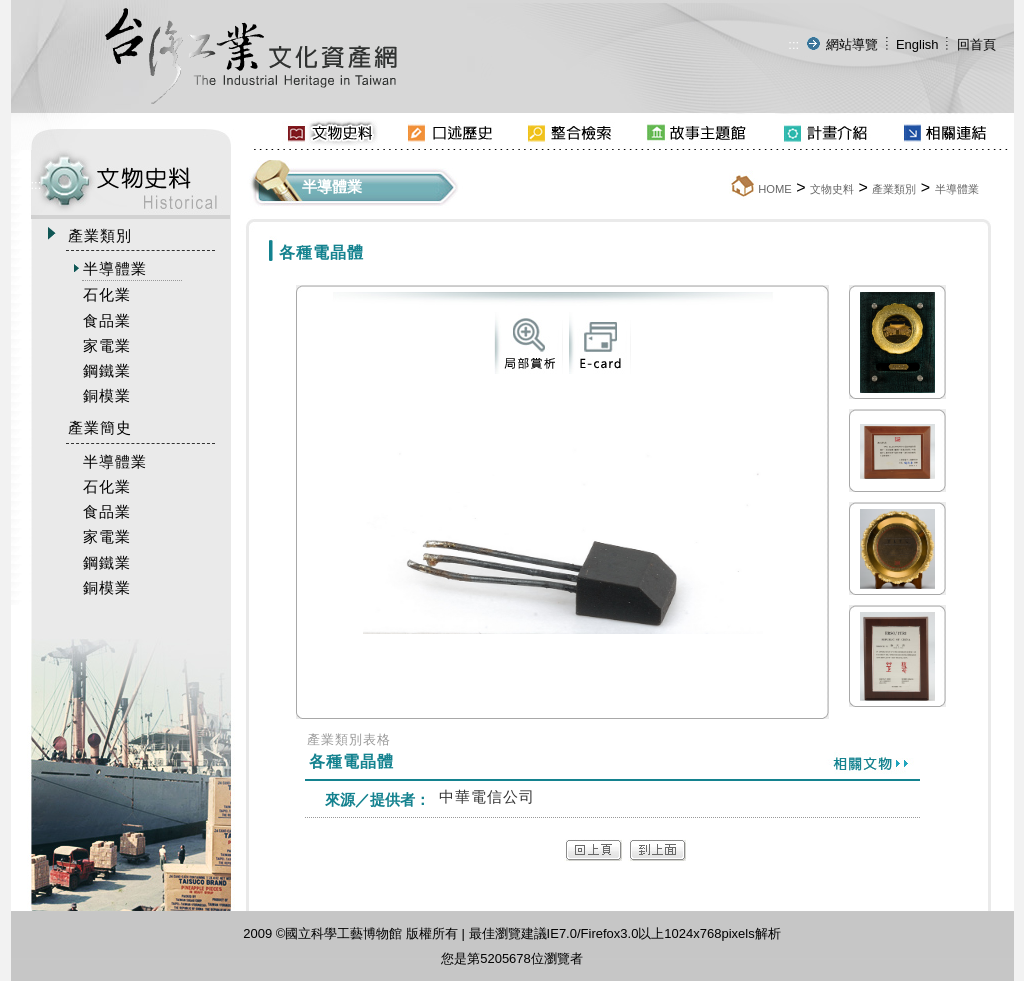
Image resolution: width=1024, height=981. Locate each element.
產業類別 (894, 189)
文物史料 (832, 189)
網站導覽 (852, 44)
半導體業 (957, 189)
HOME (775, 189)
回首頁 (976, 44)
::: (793, 44)
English (917, 44)
